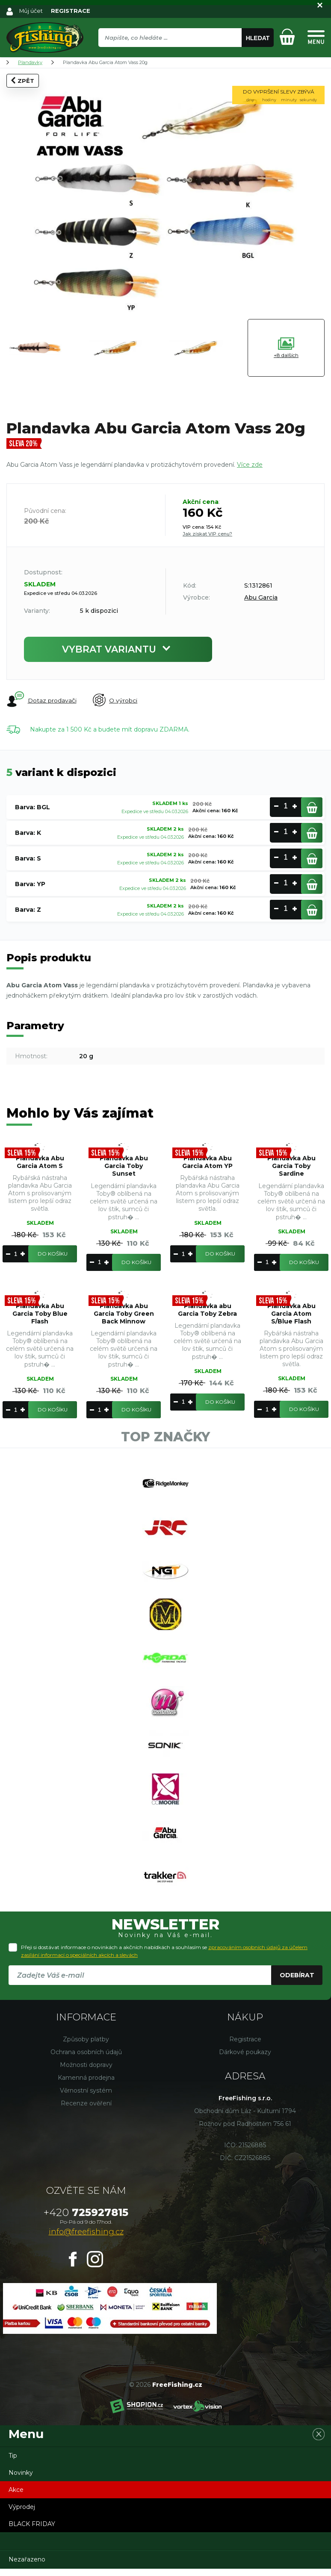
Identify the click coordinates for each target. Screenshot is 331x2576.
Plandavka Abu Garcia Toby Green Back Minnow (124, 1313)
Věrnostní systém (86, 2098)
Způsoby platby (86, 2046)
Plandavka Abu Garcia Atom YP (207, 1162)
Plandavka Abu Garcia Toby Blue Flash (40, 1313)
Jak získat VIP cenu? (207, 534)
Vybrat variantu (118, 649)
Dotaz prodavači (41, 700)
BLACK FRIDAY (32, 2531)
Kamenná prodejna (86, 2085)
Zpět (22, 80)
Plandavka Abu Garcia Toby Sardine (291, 1166)
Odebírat (297, 1982)
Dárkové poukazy (245, 2059)
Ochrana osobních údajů (86, 2059)
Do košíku (53, 1254)
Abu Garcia (261, 597)
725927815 (86, 2219)
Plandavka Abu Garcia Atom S (40, 1162)
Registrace (245, 2046)
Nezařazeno (27, 2566)
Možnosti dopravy (86, 2072)
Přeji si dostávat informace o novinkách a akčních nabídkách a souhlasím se (164, 1958)
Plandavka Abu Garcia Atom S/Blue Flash (291, 1313)
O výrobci (115, 701)
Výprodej (22, 2514)
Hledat (258, 38)
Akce (16, 2497)
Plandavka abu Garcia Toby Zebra (207, 1309)
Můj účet (31, 10)
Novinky (21, 2480)
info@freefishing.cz (86, 2239)
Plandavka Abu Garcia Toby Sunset (124, 1166)
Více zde (250, 464)
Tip (13, 2463)
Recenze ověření (86, 2110)
